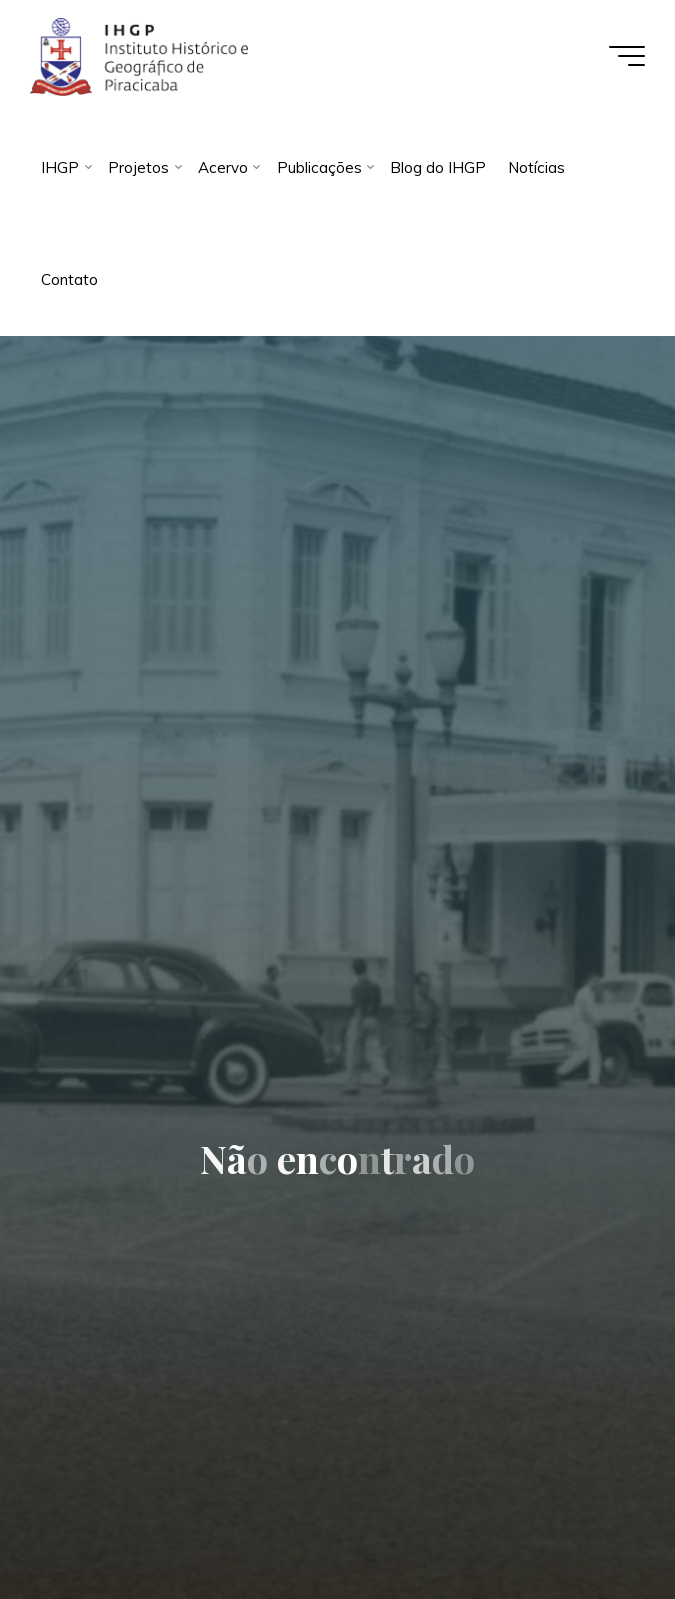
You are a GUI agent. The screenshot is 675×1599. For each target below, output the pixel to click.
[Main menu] (627, 56)
